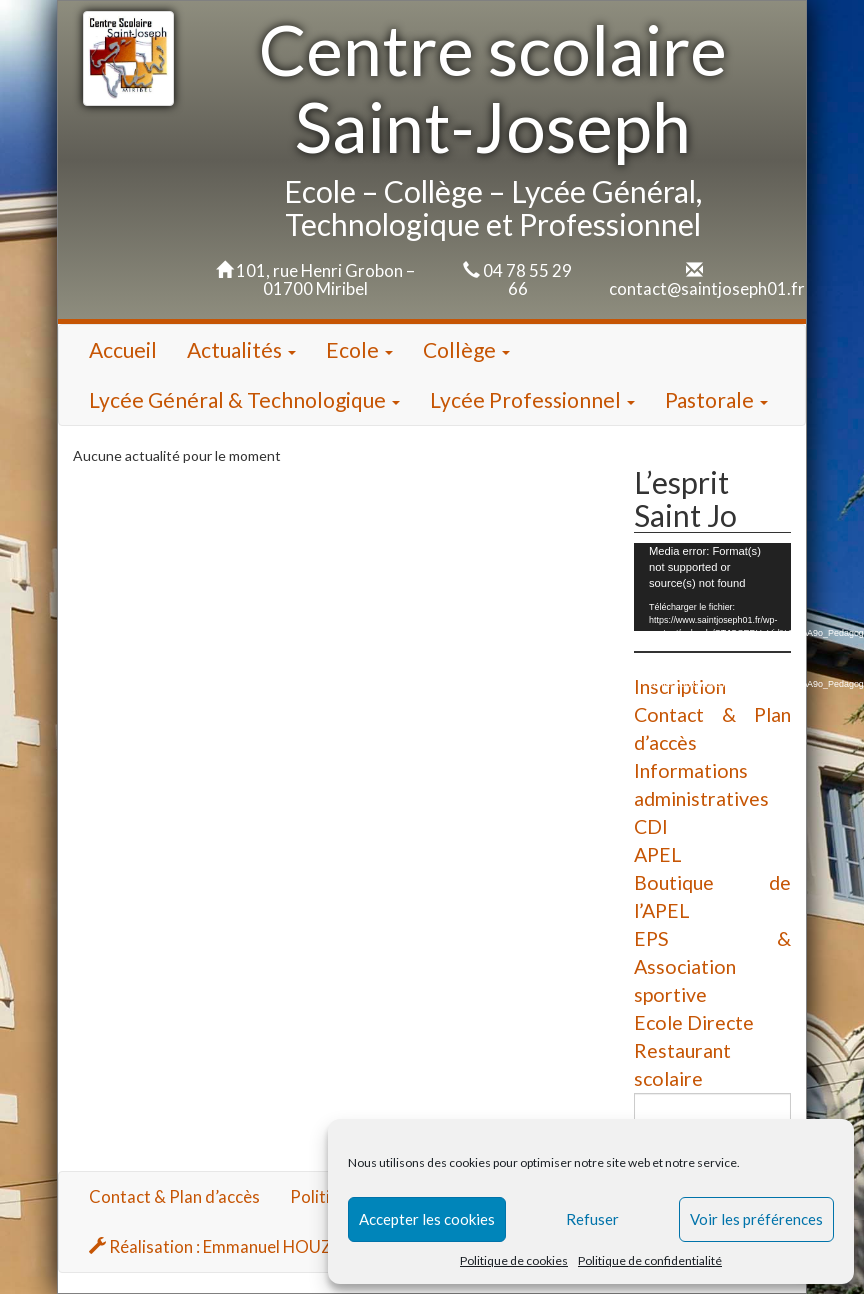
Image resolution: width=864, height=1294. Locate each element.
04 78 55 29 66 (527, 279)
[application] (712, 587)
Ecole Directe (694, 1022)
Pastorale (716, 399)
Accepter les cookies (427, 1219)
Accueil (123, 349)
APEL (658, 854)
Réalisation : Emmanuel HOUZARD (227, 1246)
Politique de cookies (514, 1260)
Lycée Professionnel (532, 399)
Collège (466, 349)
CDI (651, 826)
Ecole (359, 349)
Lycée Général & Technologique (244, 399)
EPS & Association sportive (712, 966)
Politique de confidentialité (650, 1260)
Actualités (241, 349)
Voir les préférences (756, 1219)
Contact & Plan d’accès (174, 1196)
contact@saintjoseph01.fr (707, 288)
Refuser (592, 1219)
